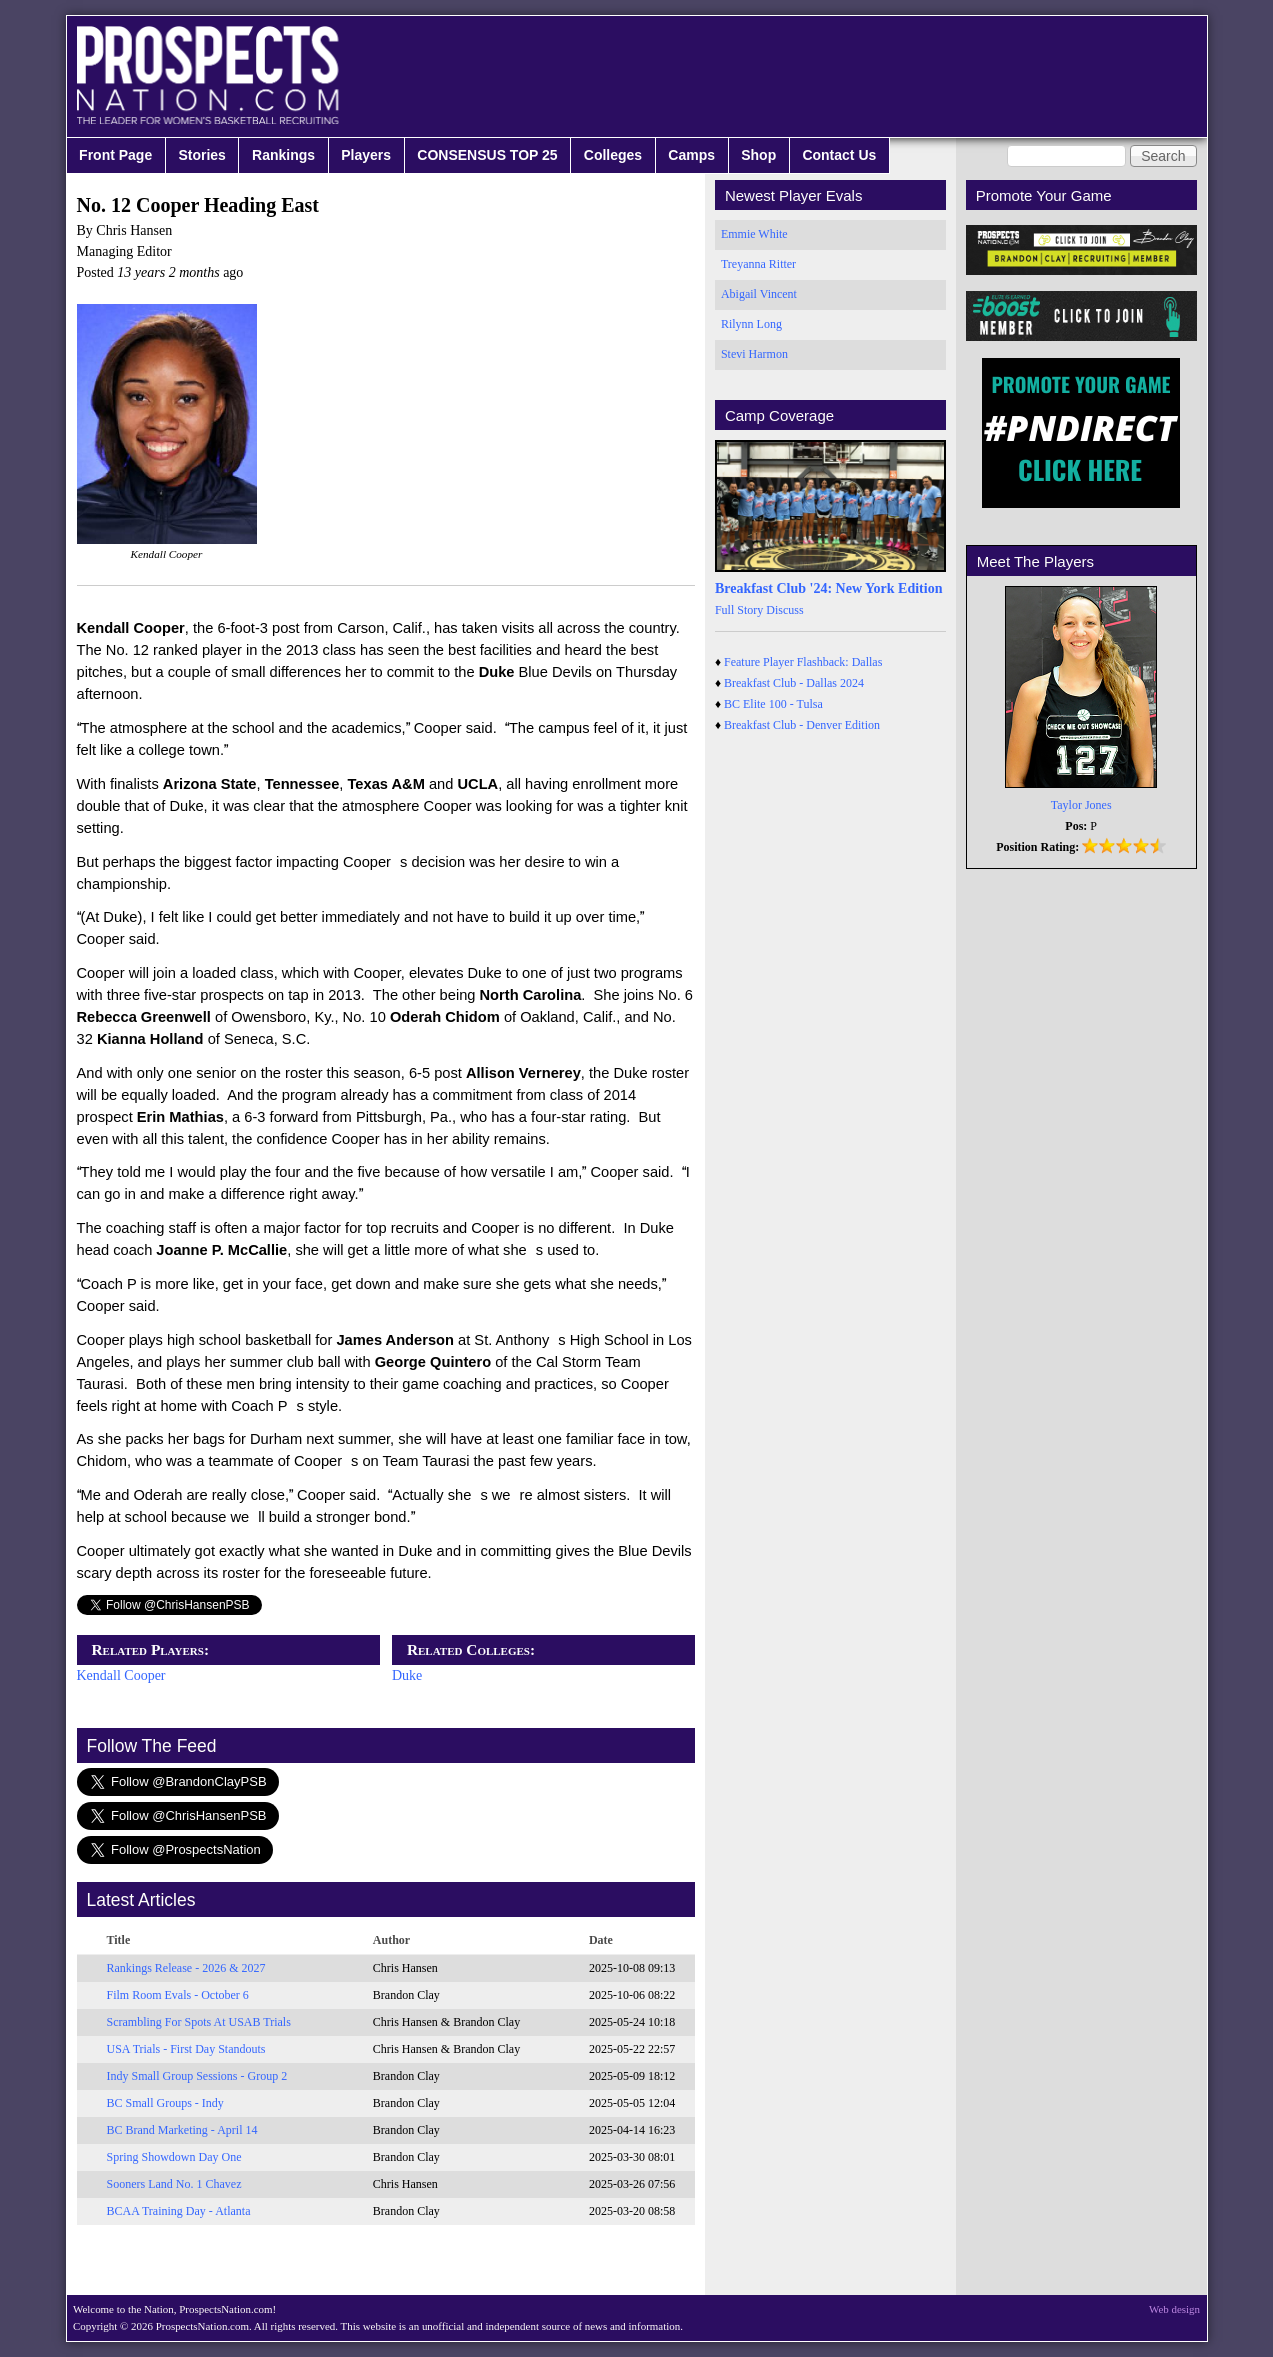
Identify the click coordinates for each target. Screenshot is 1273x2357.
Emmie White (754, 234)
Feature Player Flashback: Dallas (803, 662)
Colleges (613, 155)
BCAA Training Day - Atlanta (179, 2211)
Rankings (283, 155)
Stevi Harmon (754, 354)
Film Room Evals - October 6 (178, 1995)
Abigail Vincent (759, 294)
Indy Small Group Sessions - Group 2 (197, 2076)
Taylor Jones (1081, 805)
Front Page (115, 155)
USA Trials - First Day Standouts (186, 2049)
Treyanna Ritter (758, 264)
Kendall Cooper (121, 1675)
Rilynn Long (751, 324)
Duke (407, 1675)
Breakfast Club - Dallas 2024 (794, 683)
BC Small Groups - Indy (165, 2103)
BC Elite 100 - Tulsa (773, 704)
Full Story (739, 610)
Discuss (784, 610)
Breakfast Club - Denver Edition (802, 725)
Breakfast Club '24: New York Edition (829, 588)
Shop (758, 155)
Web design (1174, 2309)
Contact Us (839, 155)
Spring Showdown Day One (174, 2157)
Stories (201, 155)
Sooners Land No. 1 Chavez (174, 2184)
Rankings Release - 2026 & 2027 (186, 1968)
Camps (691, 155)
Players (366, 155)
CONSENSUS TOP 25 (487, 155)
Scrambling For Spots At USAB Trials (199, 2022)
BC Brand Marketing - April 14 (182, 2130)
